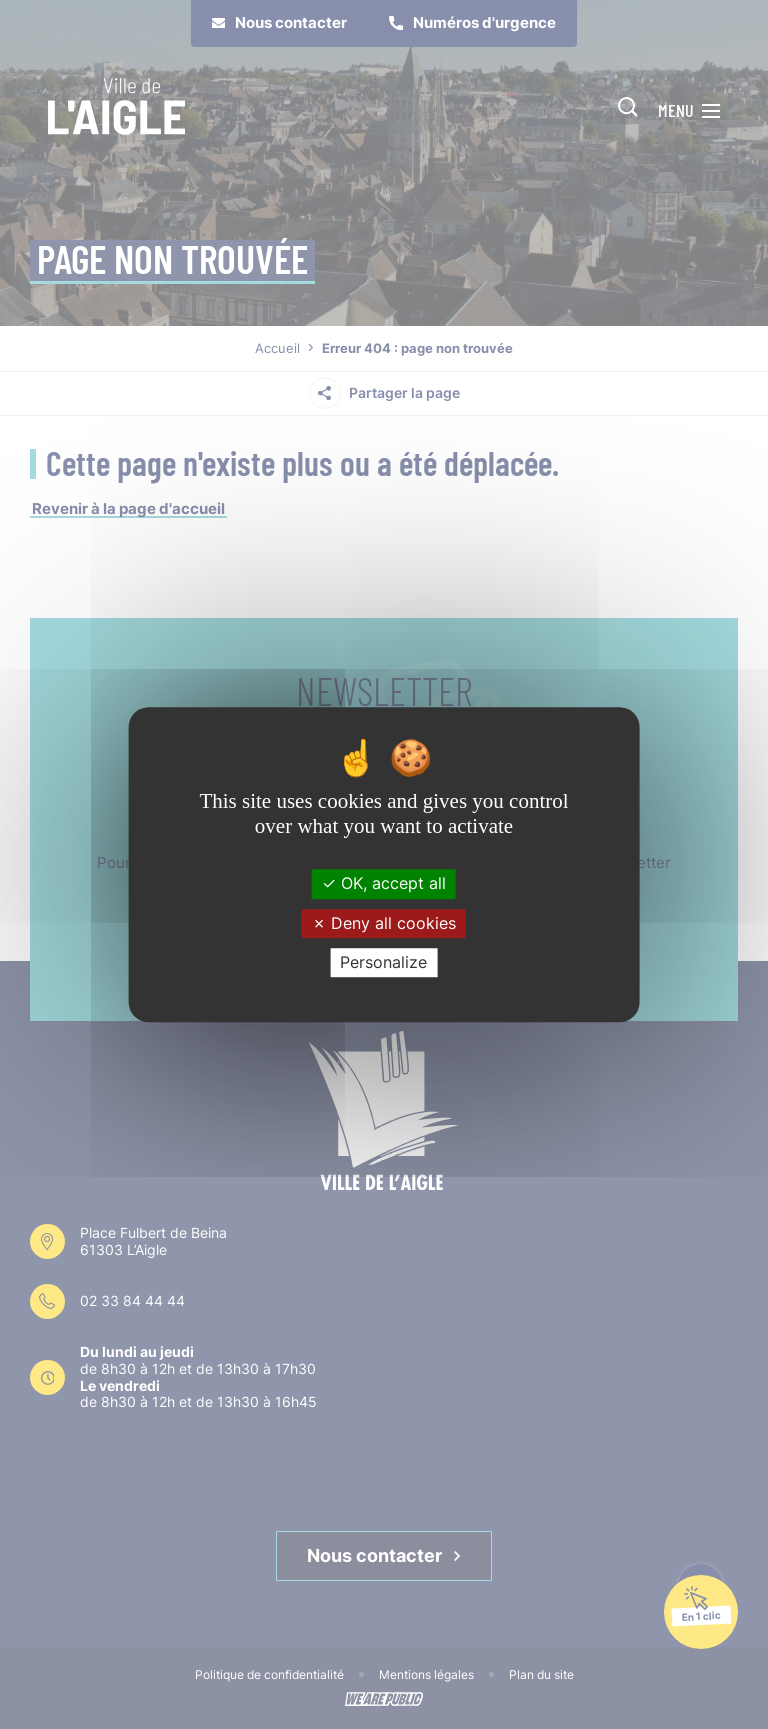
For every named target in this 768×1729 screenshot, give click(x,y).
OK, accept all (384, 884)
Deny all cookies (384, 923)
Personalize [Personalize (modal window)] (383, 962)
